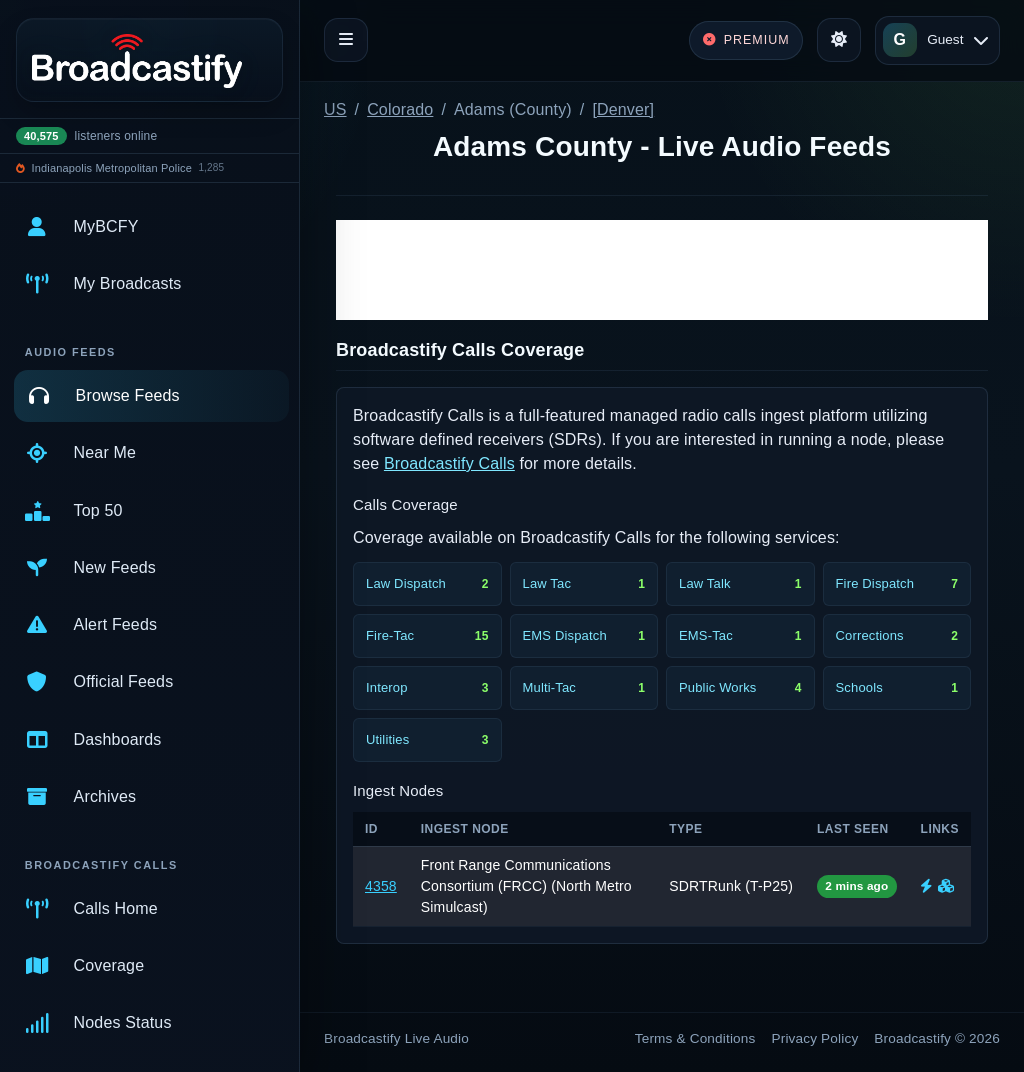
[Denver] (623, 109)
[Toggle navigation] (346, 40)
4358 (381, 886)
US (335, 109)
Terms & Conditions (695, 1038)
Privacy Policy (815, 1038)
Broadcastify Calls (449, 463)
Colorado (400, 109)
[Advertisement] (662, 270)
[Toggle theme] (839, 40)
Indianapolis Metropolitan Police (112, 168)
